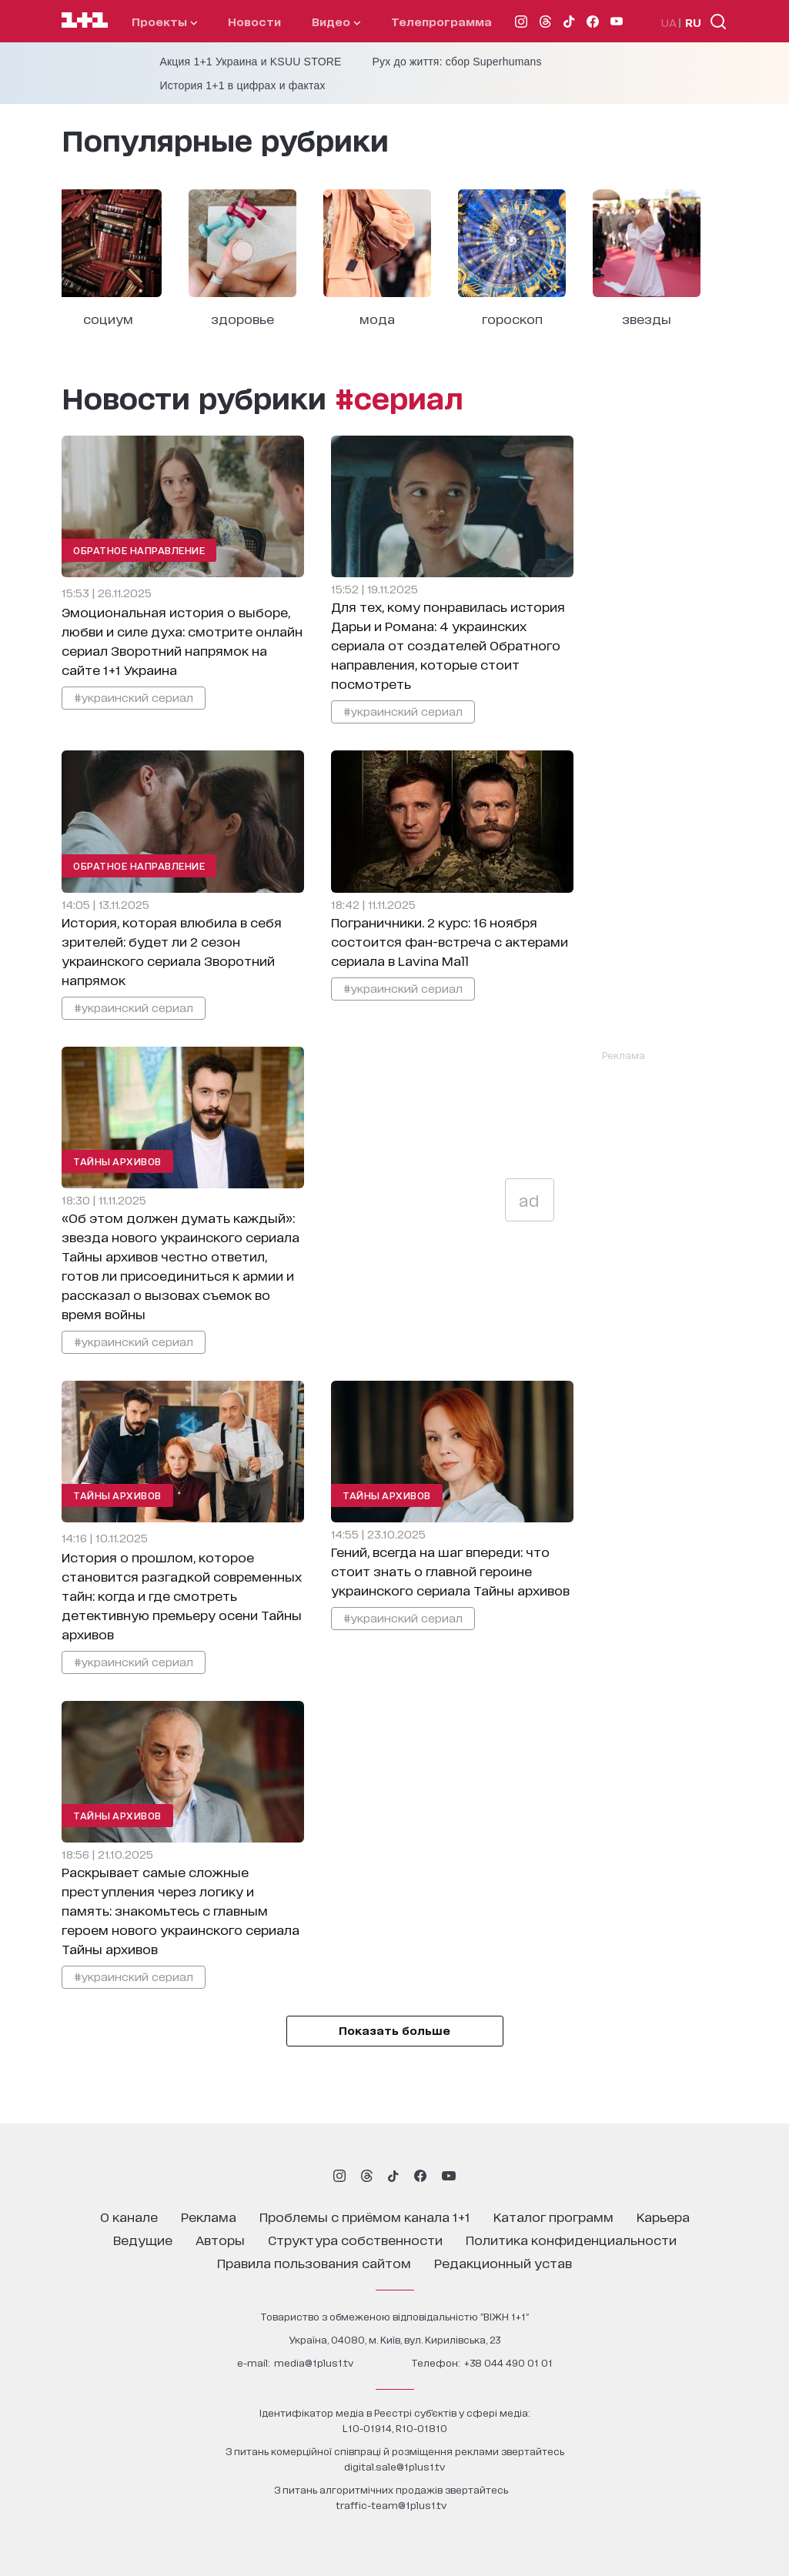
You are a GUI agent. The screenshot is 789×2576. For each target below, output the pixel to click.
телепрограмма (441, 21)
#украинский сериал (133, 696)
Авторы (220, 2239)
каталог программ (553, 2216)
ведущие (142, 2239)
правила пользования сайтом (314, 2262)
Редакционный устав (503, 2262)
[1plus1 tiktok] (393, 2176)
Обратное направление (139, 550)
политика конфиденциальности (571, 2239)
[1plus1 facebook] (420, 2176)
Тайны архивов (117, 1161)
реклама (208, 2216)
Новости (254, 21)
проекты (164, 21)
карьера (663, 2216)
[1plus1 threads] (367, 2176)
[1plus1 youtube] (449, 2175)
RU (693, 21)
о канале (129, 2216)
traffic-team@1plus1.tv (391, 2505)
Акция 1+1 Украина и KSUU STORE (251, 61)
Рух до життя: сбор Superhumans (457, 61)
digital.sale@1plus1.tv (394, 2466)
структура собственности (355, 2239)
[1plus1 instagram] (339, 2176)
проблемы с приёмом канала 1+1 (364, 2216)
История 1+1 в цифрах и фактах (243, 85)
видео (336, 21)
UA (669, 21)
